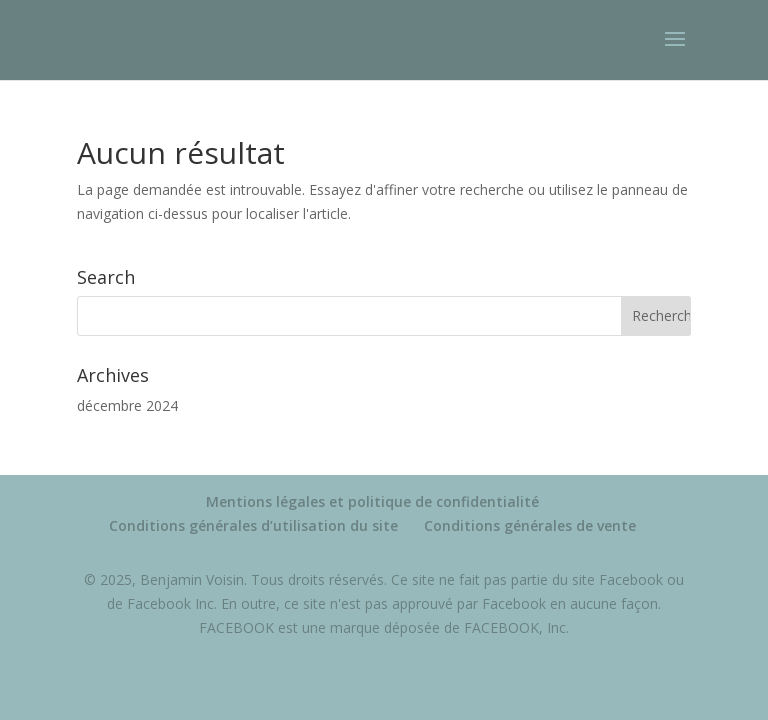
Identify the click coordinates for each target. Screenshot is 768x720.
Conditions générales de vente (530, 525)
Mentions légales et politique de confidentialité (372, 501)
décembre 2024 (127, 405)
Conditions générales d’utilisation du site (253, 525)
